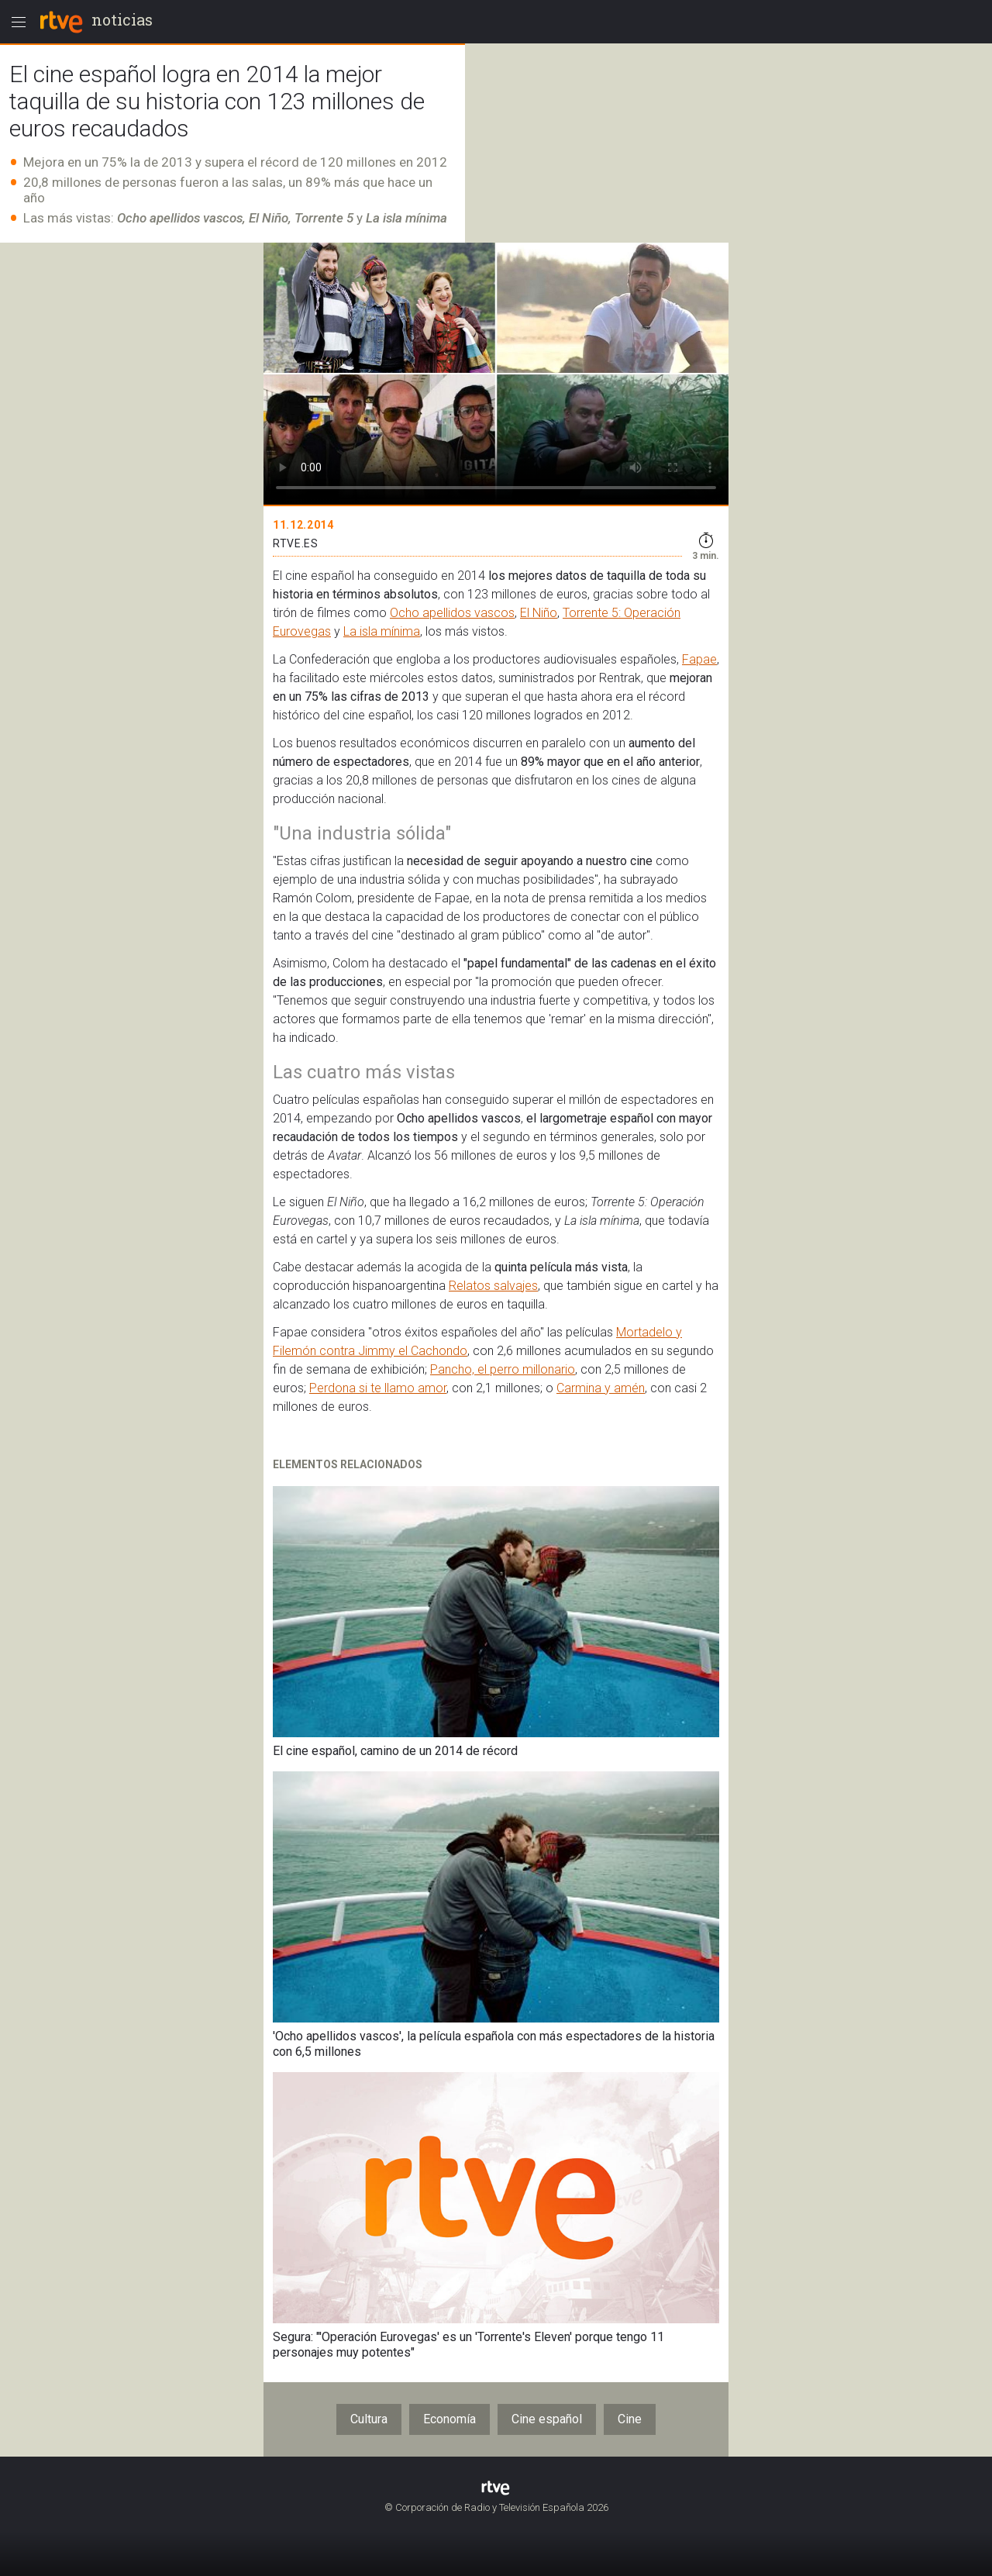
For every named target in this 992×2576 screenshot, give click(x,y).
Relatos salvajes (493, 1285)
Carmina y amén (600, 1388)
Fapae (699, 659)
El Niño (538, 612)
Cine (630, 2419)
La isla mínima (381, 631)
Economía (449, 2419)
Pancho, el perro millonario (502, 1369)
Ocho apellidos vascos (452, 612)
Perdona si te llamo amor (377, 1388)
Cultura (369, 2419)
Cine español (547, 2419)
